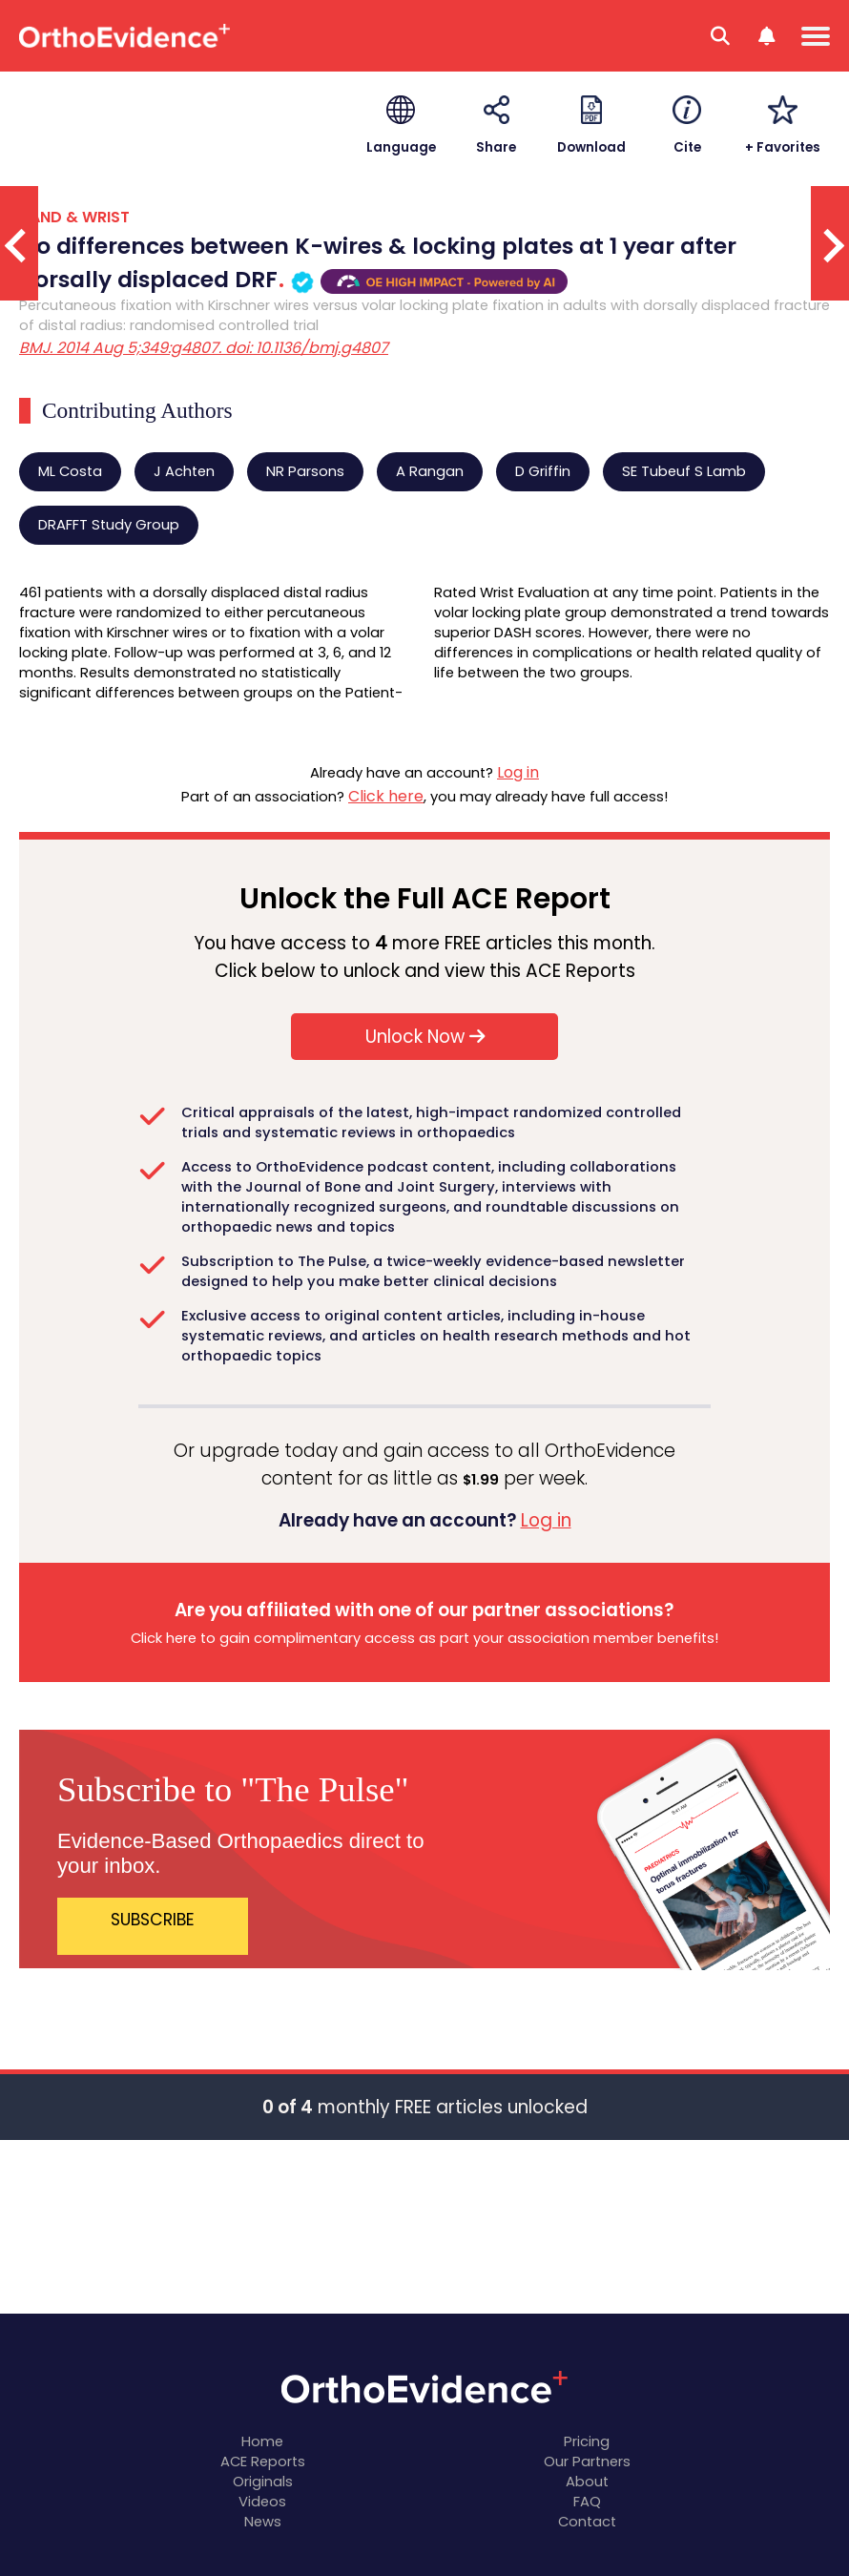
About (587, 2481)
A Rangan (430, 471)
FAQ (587, 2501)
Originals (263, 2481)
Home (262, 2441)
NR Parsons (305, 471)
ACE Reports (262, 2461)
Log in (518, 772)
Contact (587, 2521)
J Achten (184, 471)
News (262, 2521)
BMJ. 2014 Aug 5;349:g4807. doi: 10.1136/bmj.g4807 (203, 348)
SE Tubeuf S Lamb (684, 471)
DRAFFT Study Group (108, 524)
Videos (262, 2501)
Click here (386, 796)
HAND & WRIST (74, 217)
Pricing (587, 2441)
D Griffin (542, 471)
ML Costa (70, 471)
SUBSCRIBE (153, 1919)
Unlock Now (425, 1036)
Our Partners (587, 2461)
